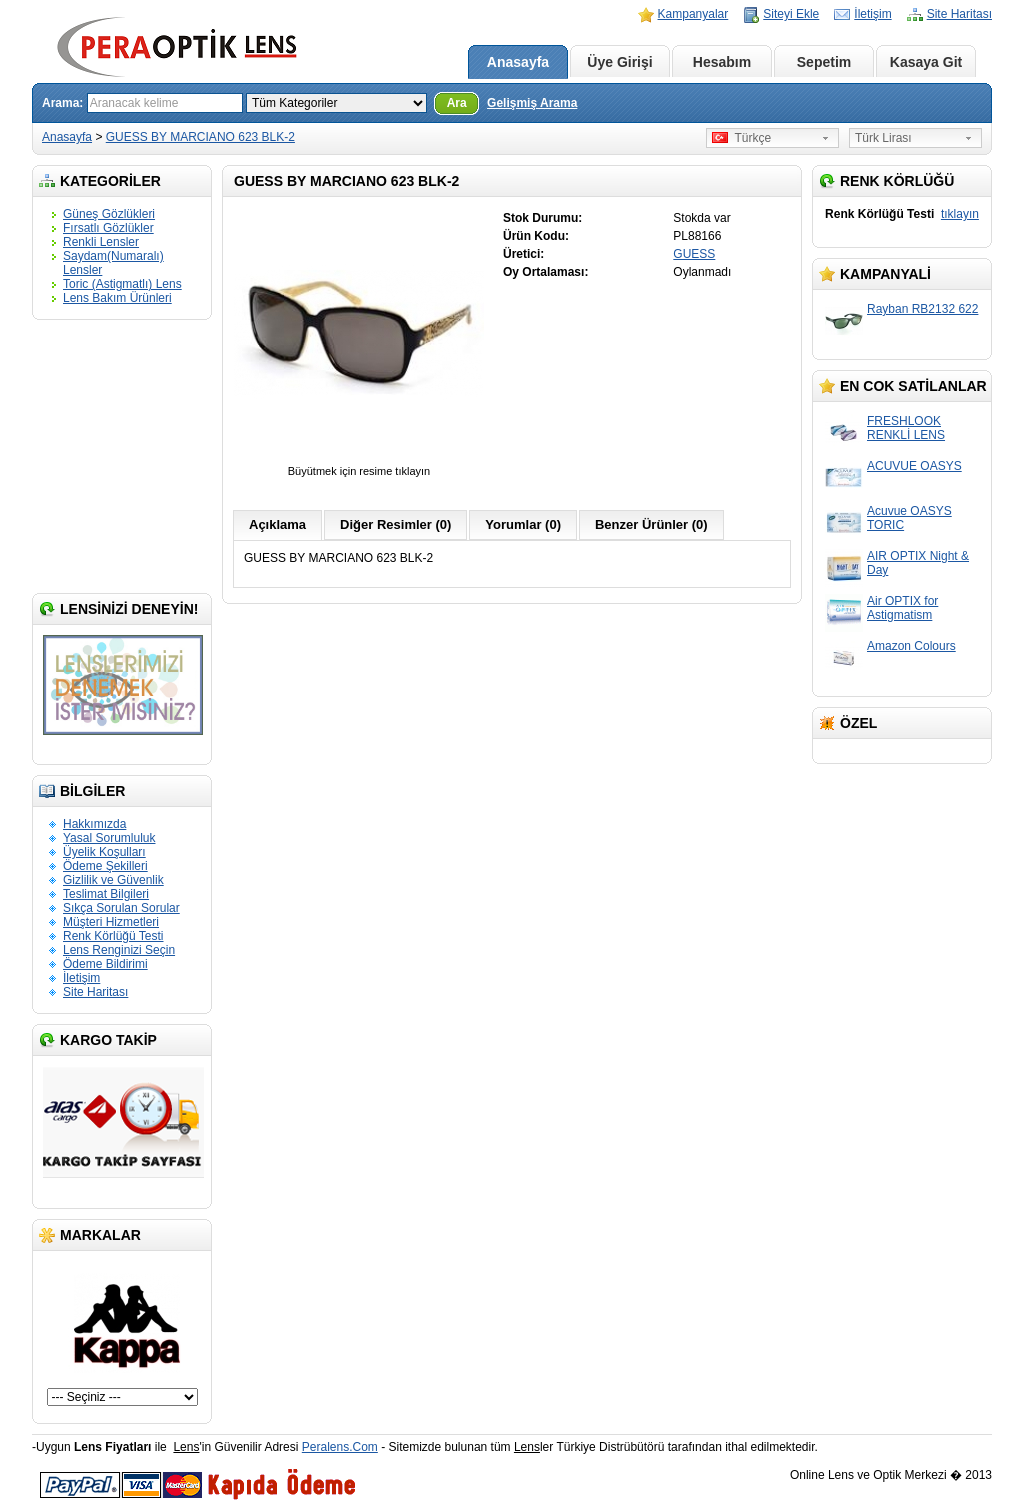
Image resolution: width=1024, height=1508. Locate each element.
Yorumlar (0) (523, 524)
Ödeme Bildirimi (105, 964)
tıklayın (960, 214)
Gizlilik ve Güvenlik (113, 880)
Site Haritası (959, 14)
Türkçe (741, 138)
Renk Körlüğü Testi (113, 936)
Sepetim (824, 62)
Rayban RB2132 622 (922, 309)
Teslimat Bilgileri (106, 894)
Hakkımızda (94, 824)
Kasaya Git (926, 62)
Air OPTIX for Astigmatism (902, 608)
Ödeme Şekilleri (105, 866)
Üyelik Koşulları (104, 852)
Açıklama (277, 524)
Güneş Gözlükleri (109, 214)
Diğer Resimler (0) (395, 524)
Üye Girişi (619, 62)
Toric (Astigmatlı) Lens (122, 284)
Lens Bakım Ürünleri (117, 298)
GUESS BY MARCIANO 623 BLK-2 (200, 137)
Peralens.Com (340, 1447)
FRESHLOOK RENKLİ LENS (906, 428)
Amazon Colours (911, 646)
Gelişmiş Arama (532, 103)
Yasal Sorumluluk (109, 838)
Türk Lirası (883, 138)
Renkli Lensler (101, 242)
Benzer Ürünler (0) (651, 524)
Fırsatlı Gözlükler (108, 228)
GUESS (694, 254)
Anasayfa (518, 62)
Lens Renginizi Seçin (119, 950)
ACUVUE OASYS (914, 466)
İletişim (872, 14)
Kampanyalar (693, 14)
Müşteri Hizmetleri (111, 922)
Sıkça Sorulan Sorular (121, 908)
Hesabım (722, 62)
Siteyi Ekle (791, 14)
